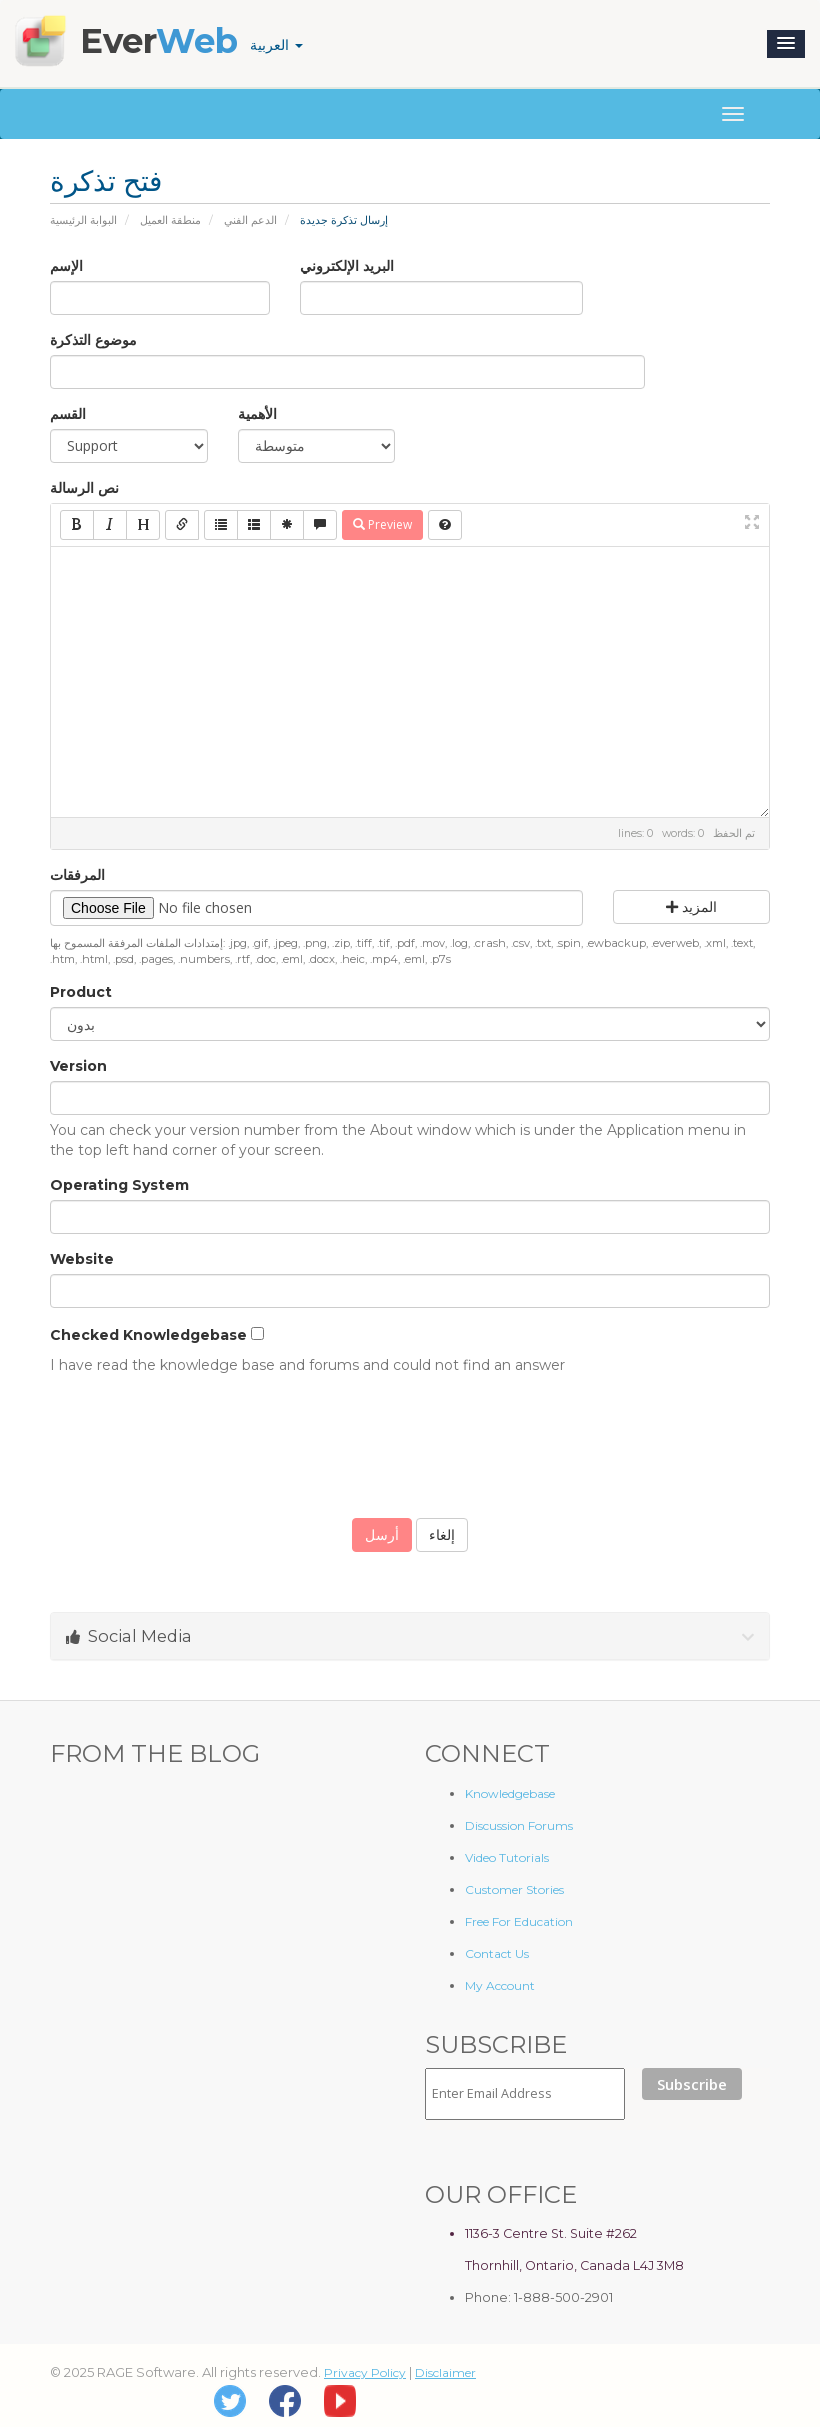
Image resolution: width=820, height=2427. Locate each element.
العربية (276, 45)
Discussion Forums (519, 1825)
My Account (500, 1985)
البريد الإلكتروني (347, 266)
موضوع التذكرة (93, 340)
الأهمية (257, 414)
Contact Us (497, 1953)
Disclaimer (445, 2372)
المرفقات (77, 875)
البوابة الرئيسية (83, 220)
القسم (68, 414)
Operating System (119, 1185)
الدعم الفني (250, 220)
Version (78, 1066)
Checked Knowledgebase (148, 1335)
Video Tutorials (507, 1857)
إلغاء (442, 1535)
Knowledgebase (510, 1793)
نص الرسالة (84, 488)
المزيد (691, 906)
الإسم (66, 266)
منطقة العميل (170, 220)
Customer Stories (514, 1889)
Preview (382, 524)
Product (81, 992)
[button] (786, 44)
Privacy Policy (365, 2372)
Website (82, 1259)
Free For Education (519, 1921)
